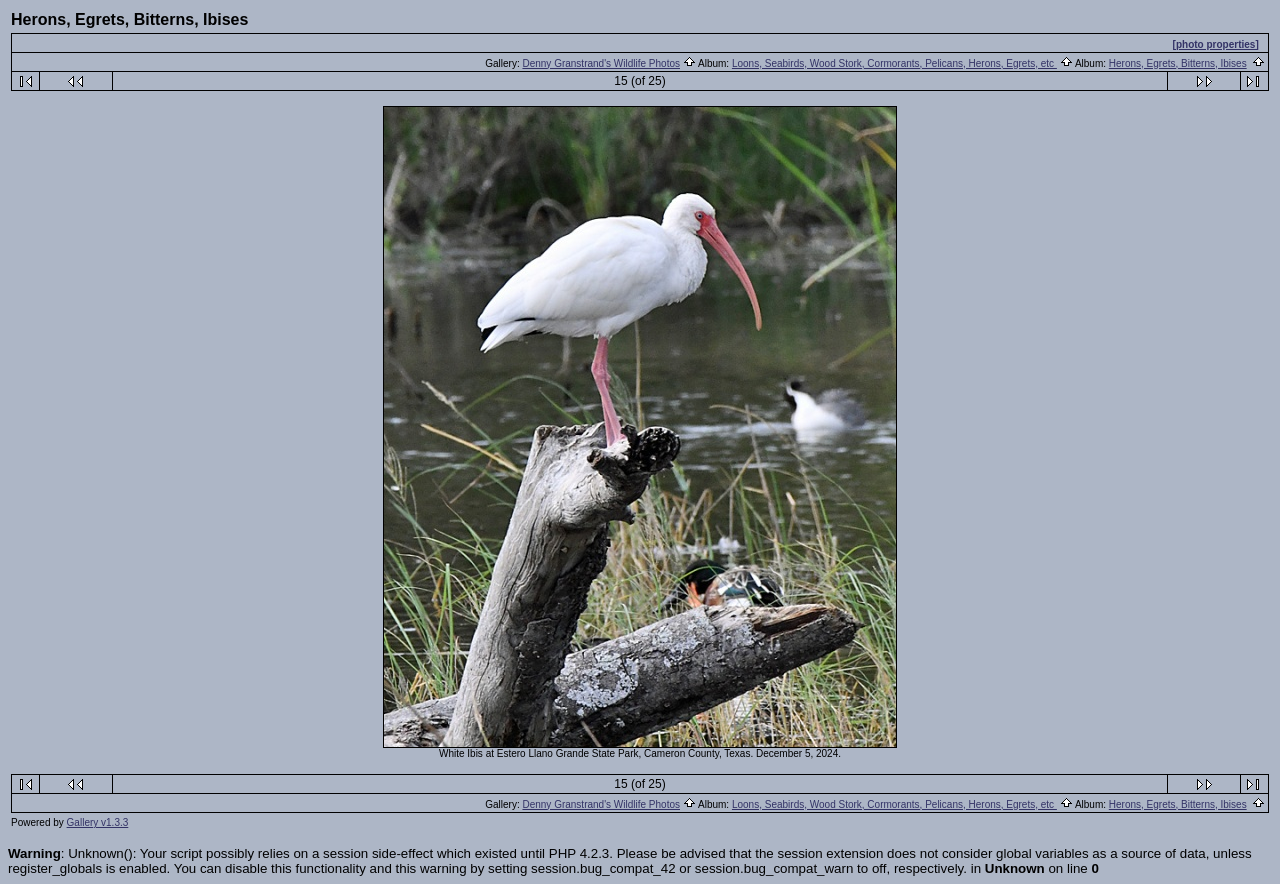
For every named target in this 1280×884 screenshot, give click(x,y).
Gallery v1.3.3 (98, 822)
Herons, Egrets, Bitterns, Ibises (1178, 63)
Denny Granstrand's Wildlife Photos (601, 63)
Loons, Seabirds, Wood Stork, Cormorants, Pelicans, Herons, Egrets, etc (894, 63)
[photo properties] (1216, 44)
